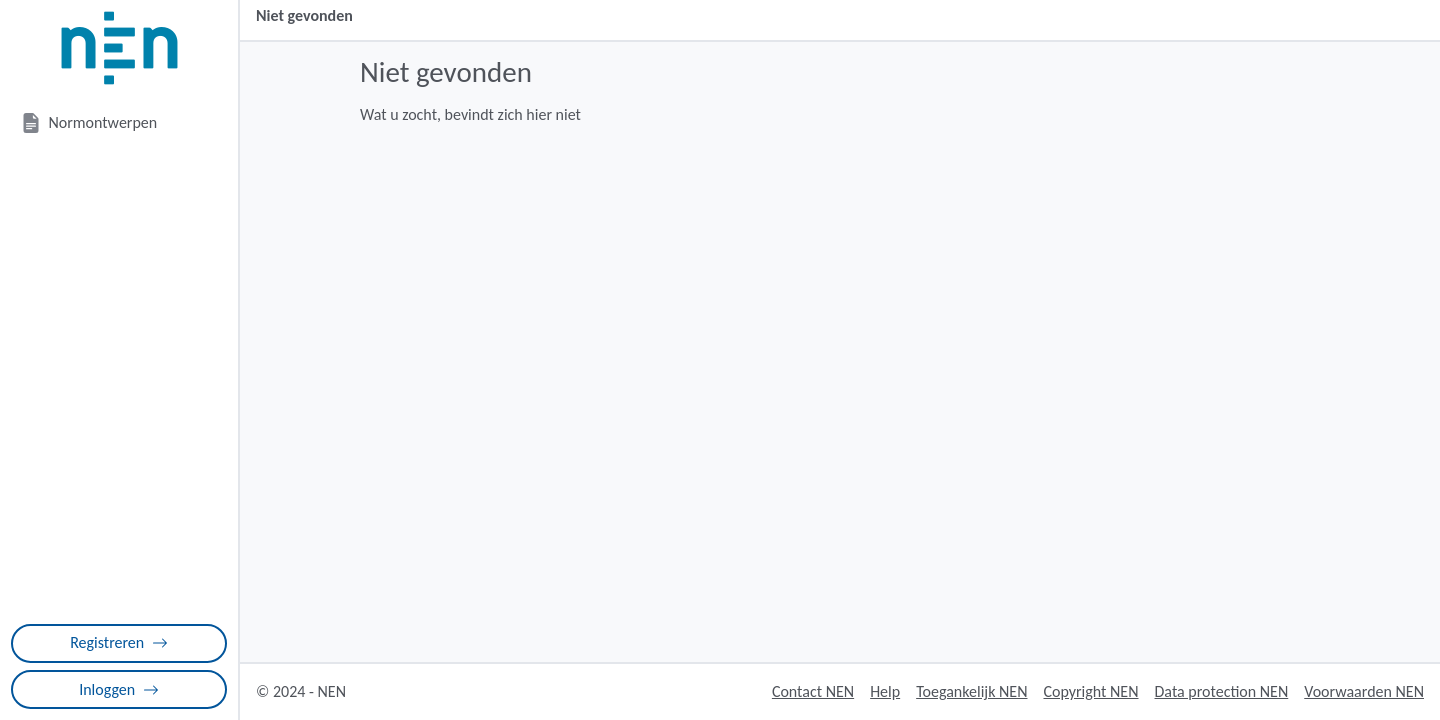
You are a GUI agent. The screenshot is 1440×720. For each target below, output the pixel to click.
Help (885, 691)
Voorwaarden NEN (1364, 691)
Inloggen (119, 689)
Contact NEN (813, 691)
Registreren (119, 642)
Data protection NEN (1222, 691)
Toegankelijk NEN (971, 691)
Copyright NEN (1090, 691)
